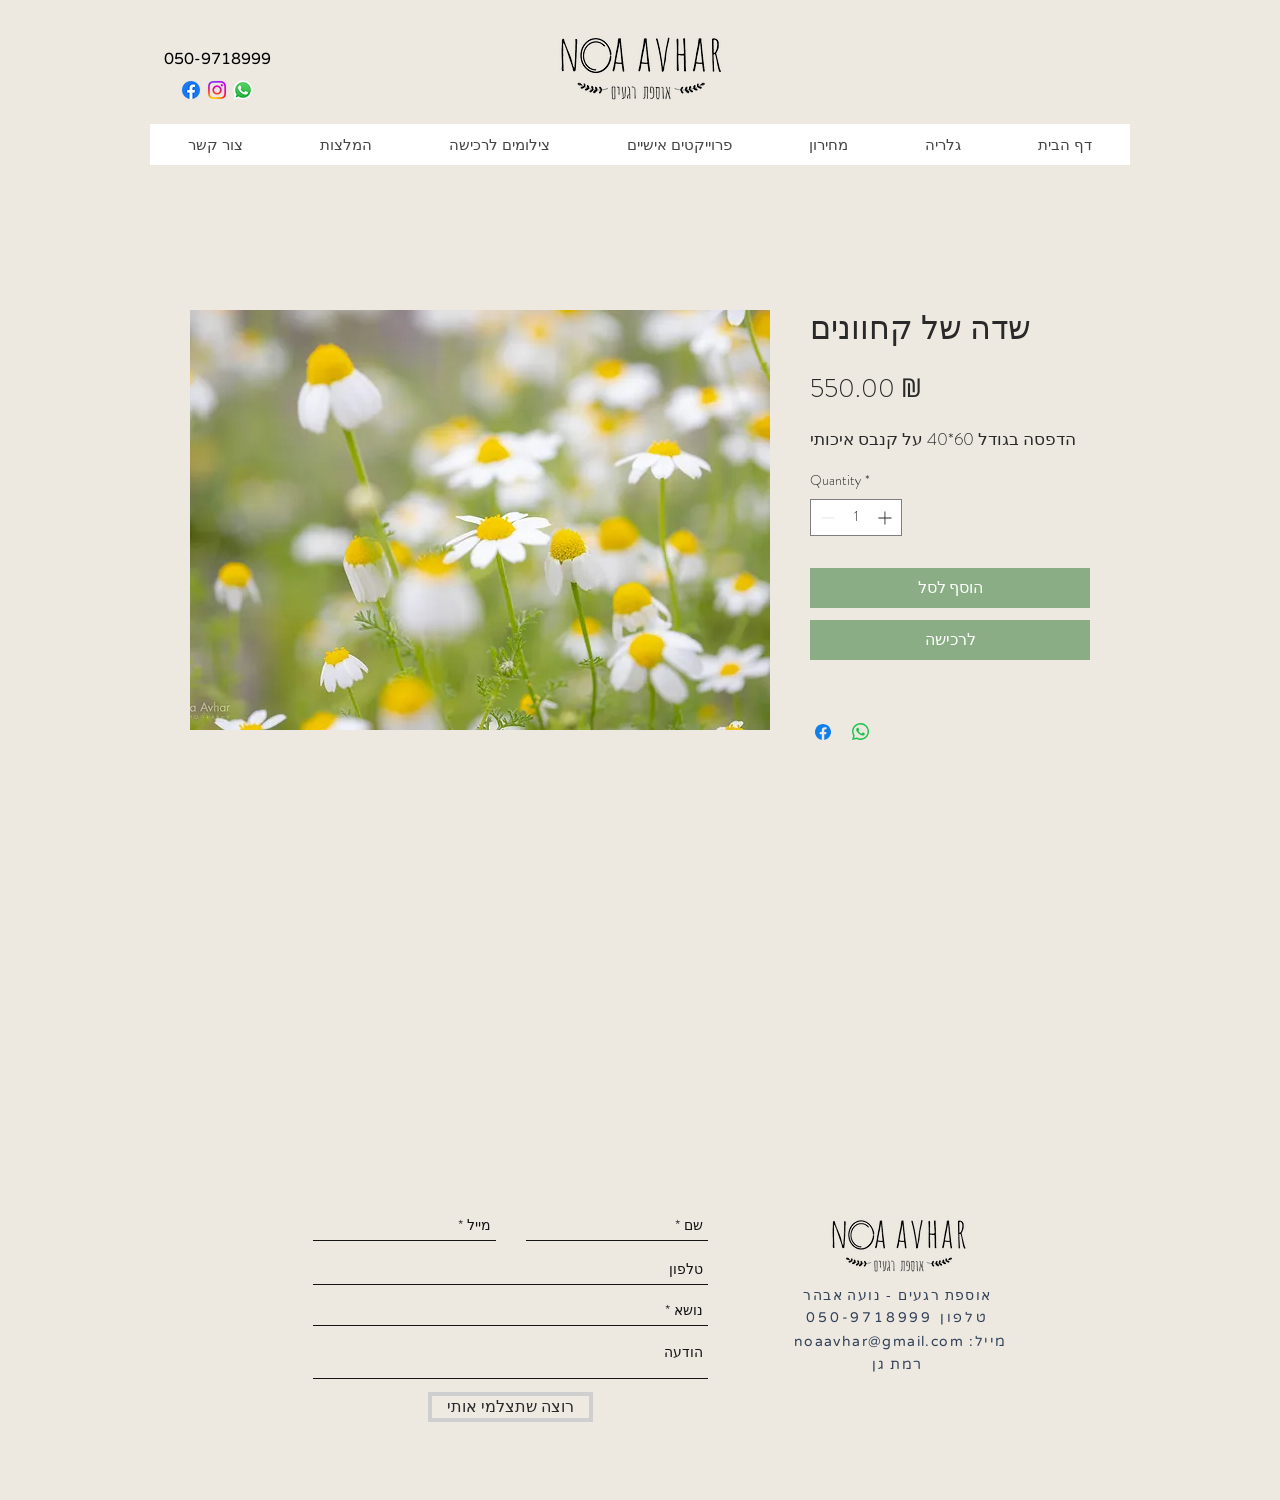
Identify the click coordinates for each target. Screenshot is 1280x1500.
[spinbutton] (856, 517)
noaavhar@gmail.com (879, 1341)
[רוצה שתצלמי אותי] (510, 1407)
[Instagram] (217, 90)
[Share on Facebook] (823, 732)
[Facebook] (191, 90)
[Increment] (886, 517)
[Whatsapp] (243, 90)
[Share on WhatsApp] (861, 732)
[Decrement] (825, 517)
